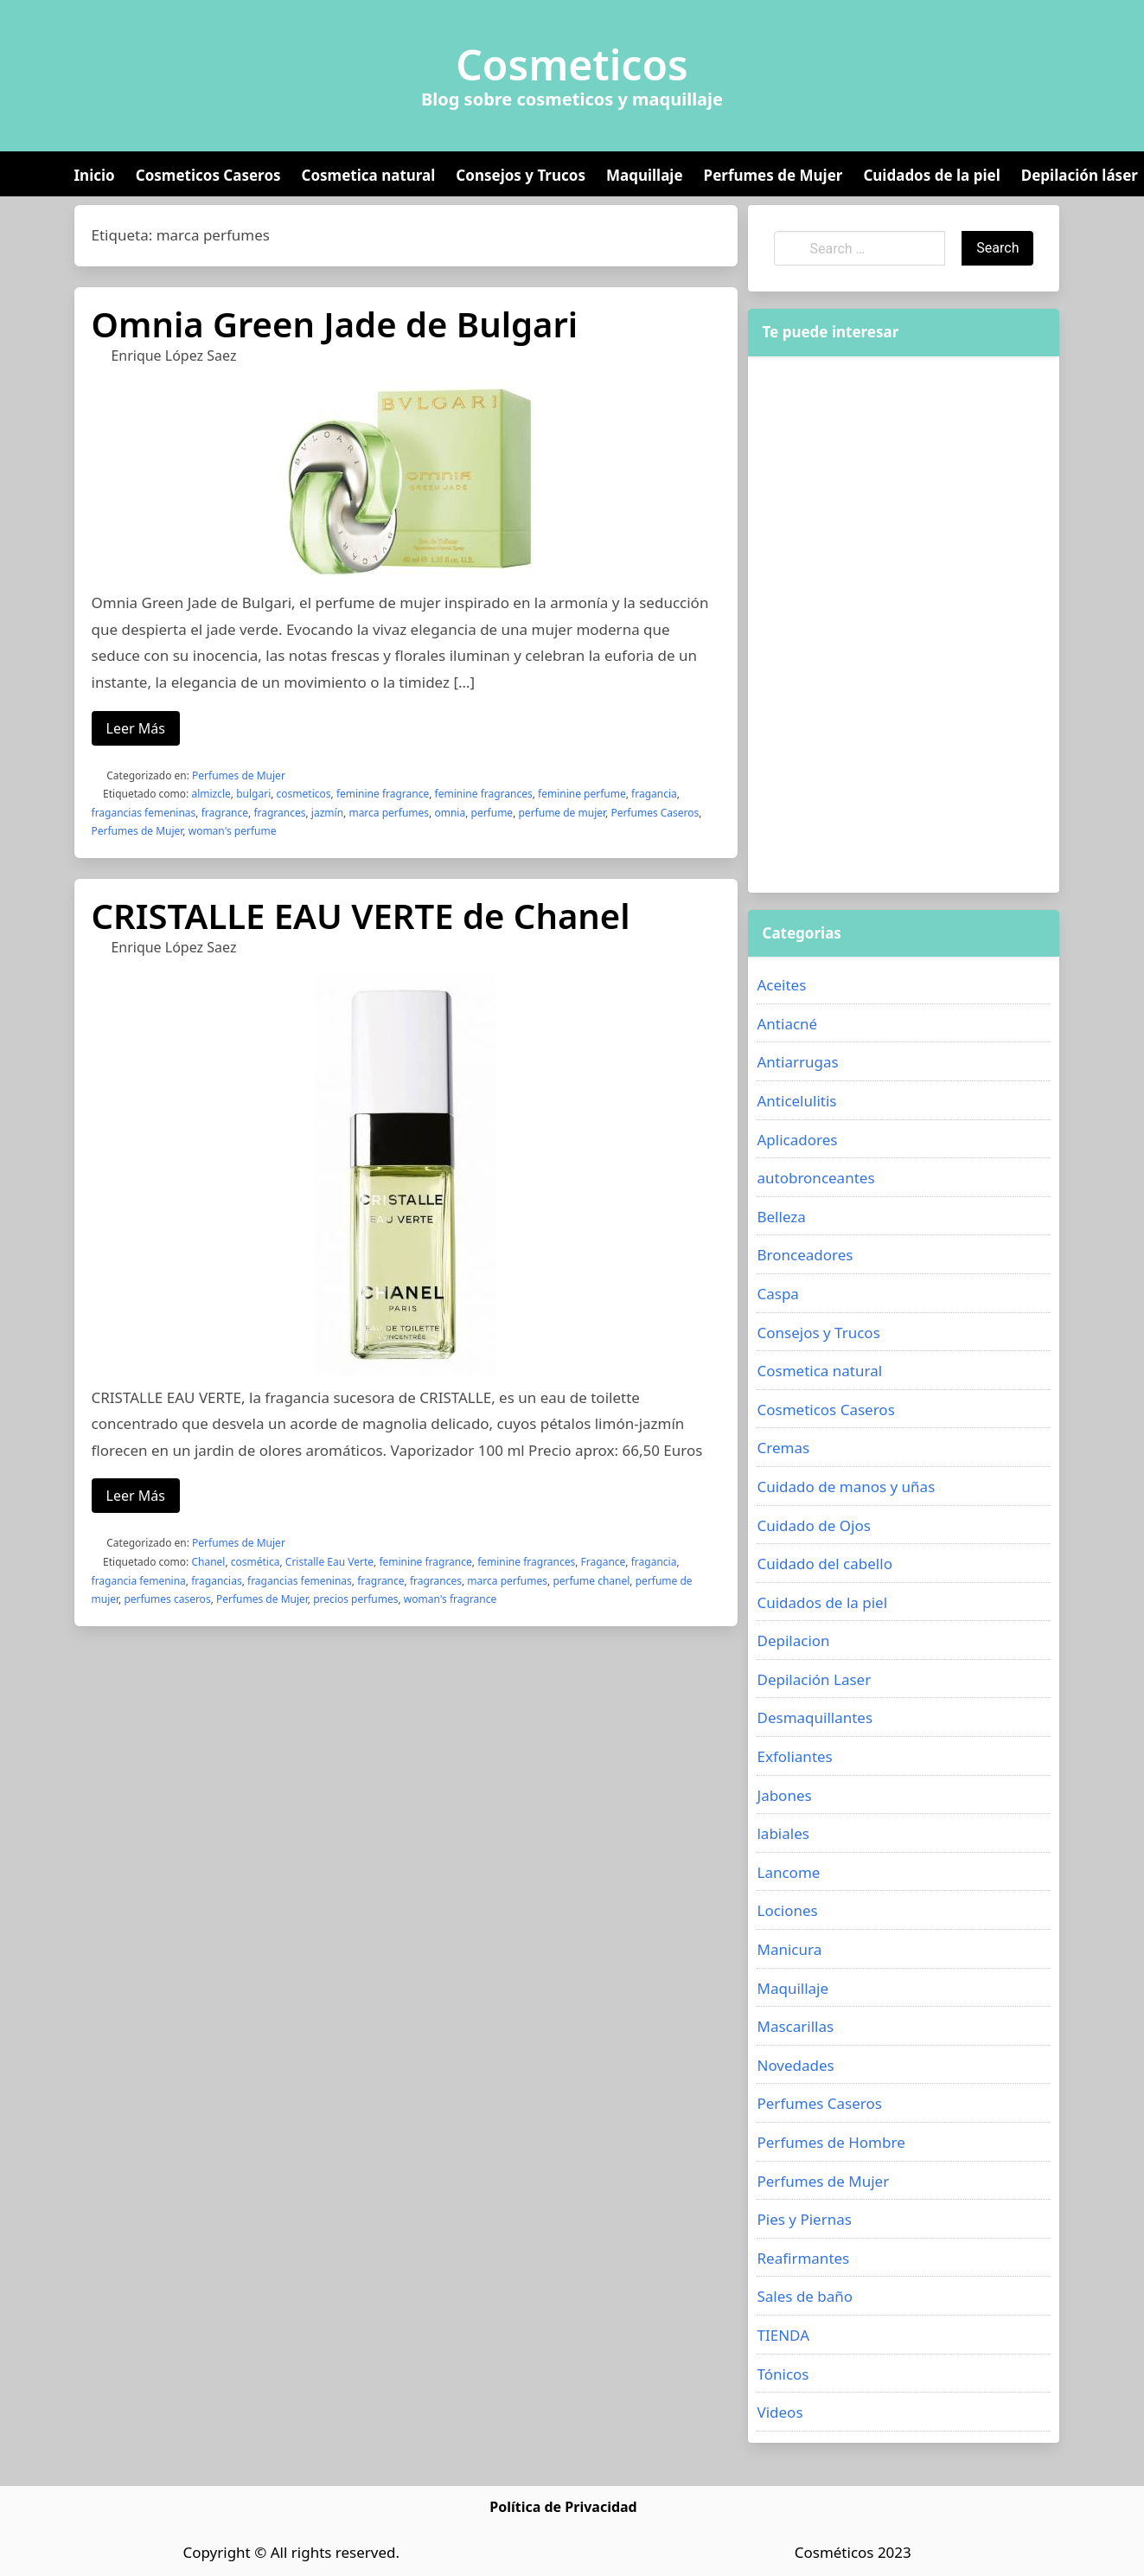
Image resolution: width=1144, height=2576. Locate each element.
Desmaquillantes (814, 1717)
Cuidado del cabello (824, 1563)
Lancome (788, 1872)
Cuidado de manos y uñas (846, 1486)
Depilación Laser (814, 1679)
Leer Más (135, 728)
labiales (782, 1833)
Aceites (781, 985)
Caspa (777, 1294)
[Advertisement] (876, 624)
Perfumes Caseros (654, 812)
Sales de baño (805, 2296)
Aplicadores (797, 1140)
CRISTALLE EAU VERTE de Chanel (361, 915)
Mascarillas (795, 2026)
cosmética (255, 1561)
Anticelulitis (796, 1101)
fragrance (224, 812)
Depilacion (793, 1640)
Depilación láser (1079, 175)
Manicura (789, 1949)
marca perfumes (388, 812)
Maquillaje (644, 175)
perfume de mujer (561, 812)
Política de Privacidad (562, 2506)
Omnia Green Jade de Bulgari (335, 324)
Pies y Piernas (804, 2219)
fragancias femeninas (144, 812)
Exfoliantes (794, 1756)
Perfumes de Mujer (773, 175)
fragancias (216, 1580)
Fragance (603, 1561)
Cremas (783, 1448)
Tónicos (782, 2374)
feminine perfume (582, 793)
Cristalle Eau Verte (329, 1561)
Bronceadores (805, 1255)
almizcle (210, 793)
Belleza (781, 1217)
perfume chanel (591, 1580)
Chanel (208, 1561)
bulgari (253, 793)
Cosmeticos (572, 65)
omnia (449, 812)
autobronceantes (815, 1178)
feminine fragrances (484, 793)
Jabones (784, 1795)
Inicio (94, 175)
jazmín (327, 812)
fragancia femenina (139, 1580)
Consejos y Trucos (520, 175)
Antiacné (787, 1024)
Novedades (795, 2065)
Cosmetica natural (369, 175)
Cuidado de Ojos (813, 1525)
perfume (492, 812)
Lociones (787, 1910)
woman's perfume (233, 830)
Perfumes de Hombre (830, 2142)
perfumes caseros (167, 1599)
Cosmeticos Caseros (208, 175)
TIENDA (783, 2335)
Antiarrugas (797, 1062)
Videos (779, 2412)
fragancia (654, 793)
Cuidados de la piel (931, 175)
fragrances (279, 812)
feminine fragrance (382, 793)
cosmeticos (304, 793)
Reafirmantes (803, 2258)
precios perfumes (355, 1599)
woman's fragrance (450, 1599)
